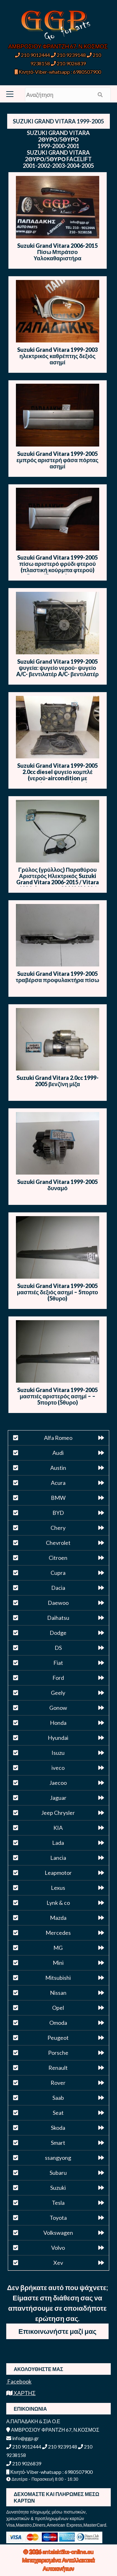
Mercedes (58, 1932)
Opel (58, 2007)
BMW (58, 1497)
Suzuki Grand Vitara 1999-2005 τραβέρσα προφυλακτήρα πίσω (57, 976)
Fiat (58, 1662)
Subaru (58, 2172)
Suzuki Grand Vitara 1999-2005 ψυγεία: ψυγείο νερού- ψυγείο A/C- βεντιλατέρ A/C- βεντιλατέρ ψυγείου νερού (57, 671)
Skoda (58, 2127)
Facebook (19, 2381)
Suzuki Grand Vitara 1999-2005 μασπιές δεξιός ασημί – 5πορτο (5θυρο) (57, 1292)
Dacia (58, 1587)
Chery (58, 1527)
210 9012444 (32, 55)
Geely (58, 1692)
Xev (58, 2262)
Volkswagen (58, 2232)
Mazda (58, 1917)
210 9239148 (68, 55)
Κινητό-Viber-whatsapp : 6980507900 (58, 72)
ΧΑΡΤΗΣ (21, 2392)
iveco (58, 1767)
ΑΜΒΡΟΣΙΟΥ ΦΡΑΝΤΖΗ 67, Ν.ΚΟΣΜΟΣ (58, 46)
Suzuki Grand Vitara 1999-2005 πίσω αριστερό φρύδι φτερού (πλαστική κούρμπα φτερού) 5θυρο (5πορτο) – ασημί (57, 567)
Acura (58, 1482)
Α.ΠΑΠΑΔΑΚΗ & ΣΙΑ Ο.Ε (33, 2421)
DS (58, 1647)
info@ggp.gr (22, 2438)
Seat (58, 2112)
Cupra (58, 1572)
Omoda (58, 2022)
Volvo (58, 2247)
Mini (58, 1962)
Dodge (58, 1632)
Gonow (58, 1707)
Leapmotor (58, 1872)
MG (58, 1947)
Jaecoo (58, 1782)
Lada (58, 1842)
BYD (58, 1512)
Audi (58, 1452)
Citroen (58, 1557)
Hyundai (58, 1737)
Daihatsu (58, 1617)
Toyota (58, 2217)
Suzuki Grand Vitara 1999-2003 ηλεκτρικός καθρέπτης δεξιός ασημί (57, 356)
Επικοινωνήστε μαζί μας (57, 2331)
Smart (58, 2142)
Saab (58, 2097)
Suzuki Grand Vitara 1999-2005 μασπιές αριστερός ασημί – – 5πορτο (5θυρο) (57, 1396)
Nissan (58, 1992)
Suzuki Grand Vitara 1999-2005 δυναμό (57, 1184)
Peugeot (58, 2037)
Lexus (58, 1887)
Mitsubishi (58, 1977)
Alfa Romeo (58, 1437)
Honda (58, 1722)
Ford (58, 1677)
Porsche (58, 2052)
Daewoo (58, 1602)
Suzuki (58, 2187)
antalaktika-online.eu (68, 2551)
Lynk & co (58, 1902)
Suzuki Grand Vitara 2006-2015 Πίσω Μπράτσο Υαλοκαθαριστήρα (57, 252)
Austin (58, 1467)
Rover (58, 2082)
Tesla (58, 2202)
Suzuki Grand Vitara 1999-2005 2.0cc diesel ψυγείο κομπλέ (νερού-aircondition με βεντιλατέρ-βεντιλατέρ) (57, 775)
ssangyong (58, 2157)
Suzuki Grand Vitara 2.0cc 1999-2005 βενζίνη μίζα (58, 1080)
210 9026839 (68, 63)
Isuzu (58, 1752)
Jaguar (58, 1797)
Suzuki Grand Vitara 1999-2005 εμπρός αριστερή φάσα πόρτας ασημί (58, 460)
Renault (58, 2067)
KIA (58, 1827)
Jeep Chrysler (58, 1812)
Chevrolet (58, 1542)
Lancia (58, 1857)
